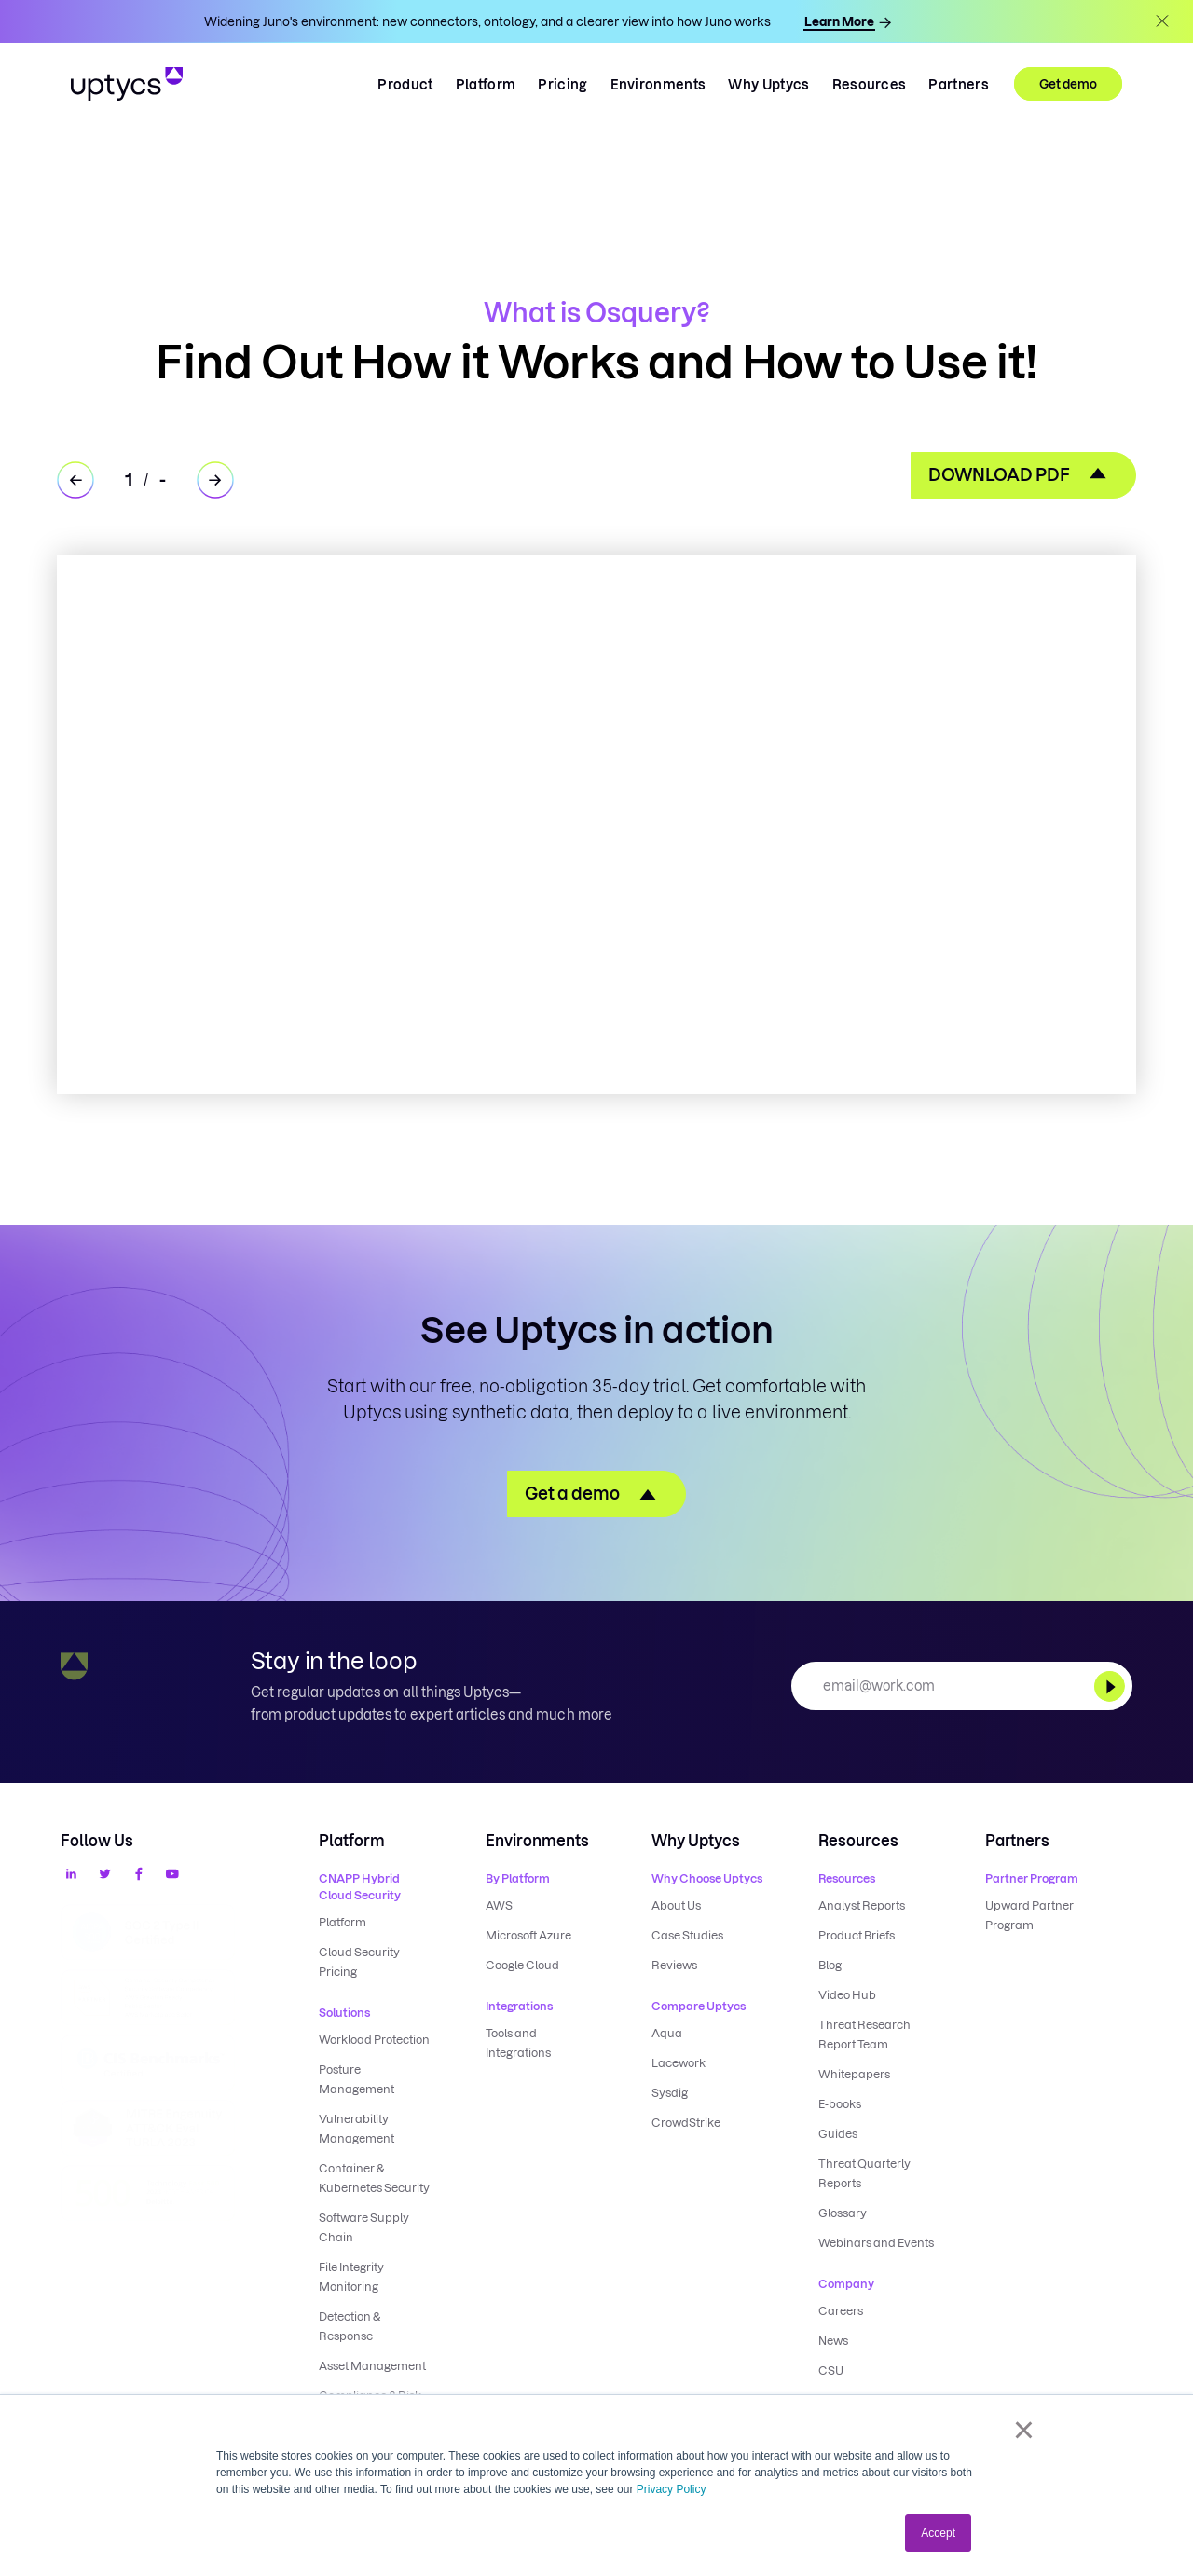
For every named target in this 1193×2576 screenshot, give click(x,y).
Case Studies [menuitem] (687, 1935)
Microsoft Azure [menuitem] (528, 1935)
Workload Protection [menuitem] (374, 2040)
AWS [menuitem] (499, 1905)
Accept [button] (938, 2533)
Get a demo (572, 1493)
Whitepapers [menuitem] (854, 2074)
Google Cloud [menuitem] (522, 1965)
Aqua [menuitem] (666, 2033)
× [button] (1024, 2429)
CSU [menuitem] (830, 2370)
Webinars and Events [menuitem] (876, 2243)
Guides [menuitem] (837, 2134)
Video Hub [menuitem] (847, 1995)
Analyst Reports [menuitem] (861, 1905)
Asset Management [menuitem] (372, 2366)
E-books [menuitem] (839, 2104)
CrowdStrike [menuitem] (685, 2123)
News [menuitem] (833, 2341)
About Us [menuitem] (676, 1905)
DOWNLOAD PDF (999, 475)
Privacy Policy (671, 2489)
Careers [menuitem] (840, 2311)
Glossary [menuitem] (842, 2213)
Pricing (562, 84)
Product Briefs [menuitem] (856, 1935)
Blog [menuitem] (830, 1965)
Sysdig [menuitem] (669, 2093)
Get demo (1068, 83)
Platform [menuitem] (342, 1922)
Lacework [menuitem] (678, 2063)
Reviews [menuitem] (674, 1965)
